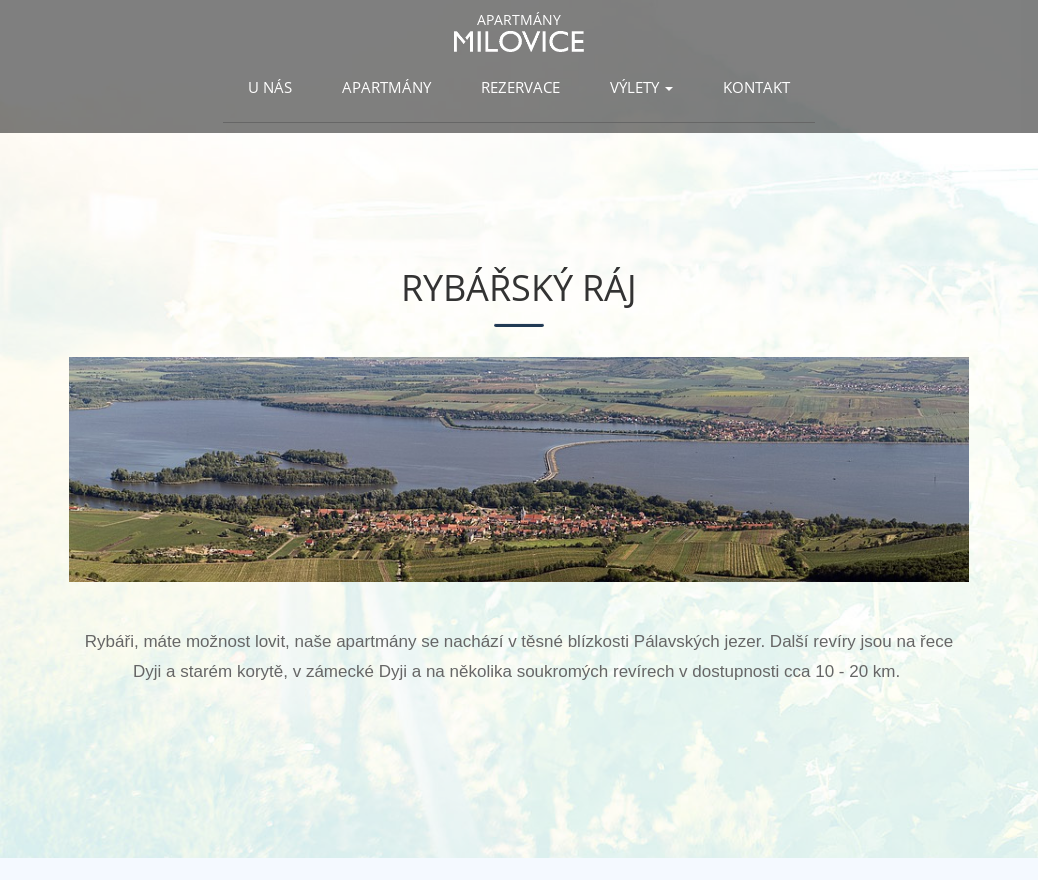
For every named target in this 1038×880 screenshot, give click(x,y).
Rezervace (520, 87)
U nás (270, 87)
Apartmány (386, 87)
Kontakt (756, 87)
